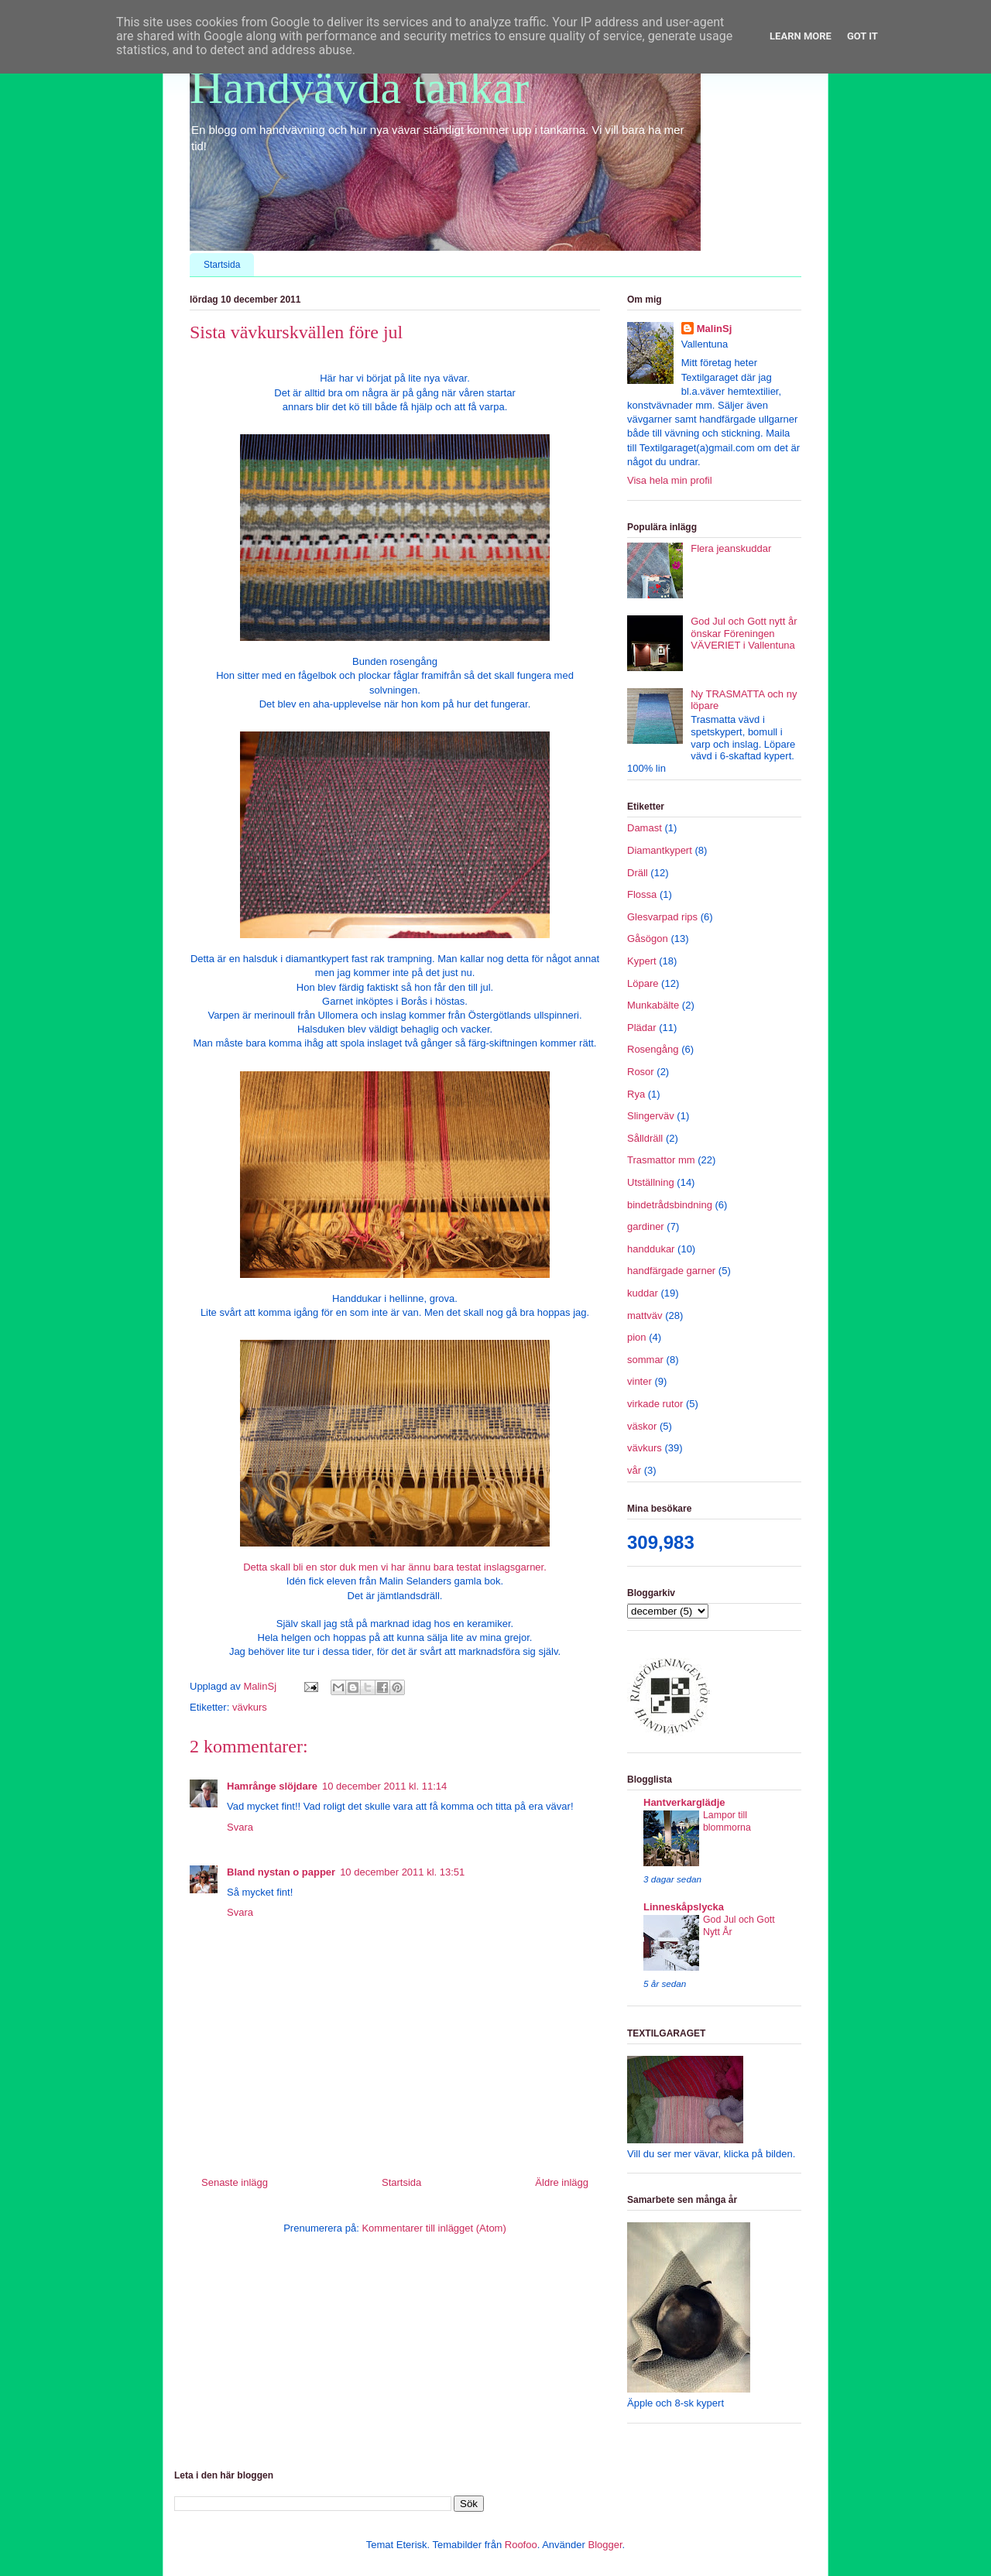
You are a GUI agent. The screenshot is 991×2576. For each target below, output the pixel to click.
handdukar (650, 1249)
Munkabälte (653, 1005)
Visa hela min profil (669, 480)
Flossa (642, 894)
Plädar (642, 1027)
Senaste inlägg (234, 2182)
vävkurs (249, 1707)
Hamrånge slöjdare (272, 1786)
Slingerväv (650, 1116)
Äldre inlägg (561, 2182)
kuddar (642, 1293)
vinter (639, 1381)
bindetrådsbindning (669, 1205)
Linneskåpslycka (683, 1907)
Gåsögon (647, 938)
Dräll (637, 873)
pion (636, 1337)
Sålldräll (645, 1138)
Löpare (642, 983)
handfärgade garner (671, 1270)
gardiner (645, 1226)
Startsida (222, 264)
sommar (645, 1359)
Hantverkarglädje (684, 1802)
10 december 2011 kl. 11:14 (384, 1786)
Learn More (801, 36)
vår (634, 1470)
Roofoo (521, 2544)
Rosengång (653, 1049)
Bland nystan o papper (281, 1872)
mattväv (645, 1315)
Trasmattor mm (661, 1160)
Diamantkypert (659, 850)
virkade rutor (655, 1404)
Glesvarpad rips (662, 917)
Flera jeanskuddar (731, 548)
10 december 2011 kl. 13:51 (402, 1872)
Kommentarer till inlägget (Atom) (434, 2228)
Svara (240, 1827)
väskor (642, 1426)
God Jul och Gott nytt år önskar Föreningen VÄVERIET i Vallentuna (744, 633)
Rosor (640, 1071)
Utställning (650, 1182)
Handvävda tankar (359, 87)
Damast (644, 828)
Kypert (642, 961)
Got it (862, 36)
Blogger (605, 2544)
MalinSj (714, 328)
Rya (636, 1094)
